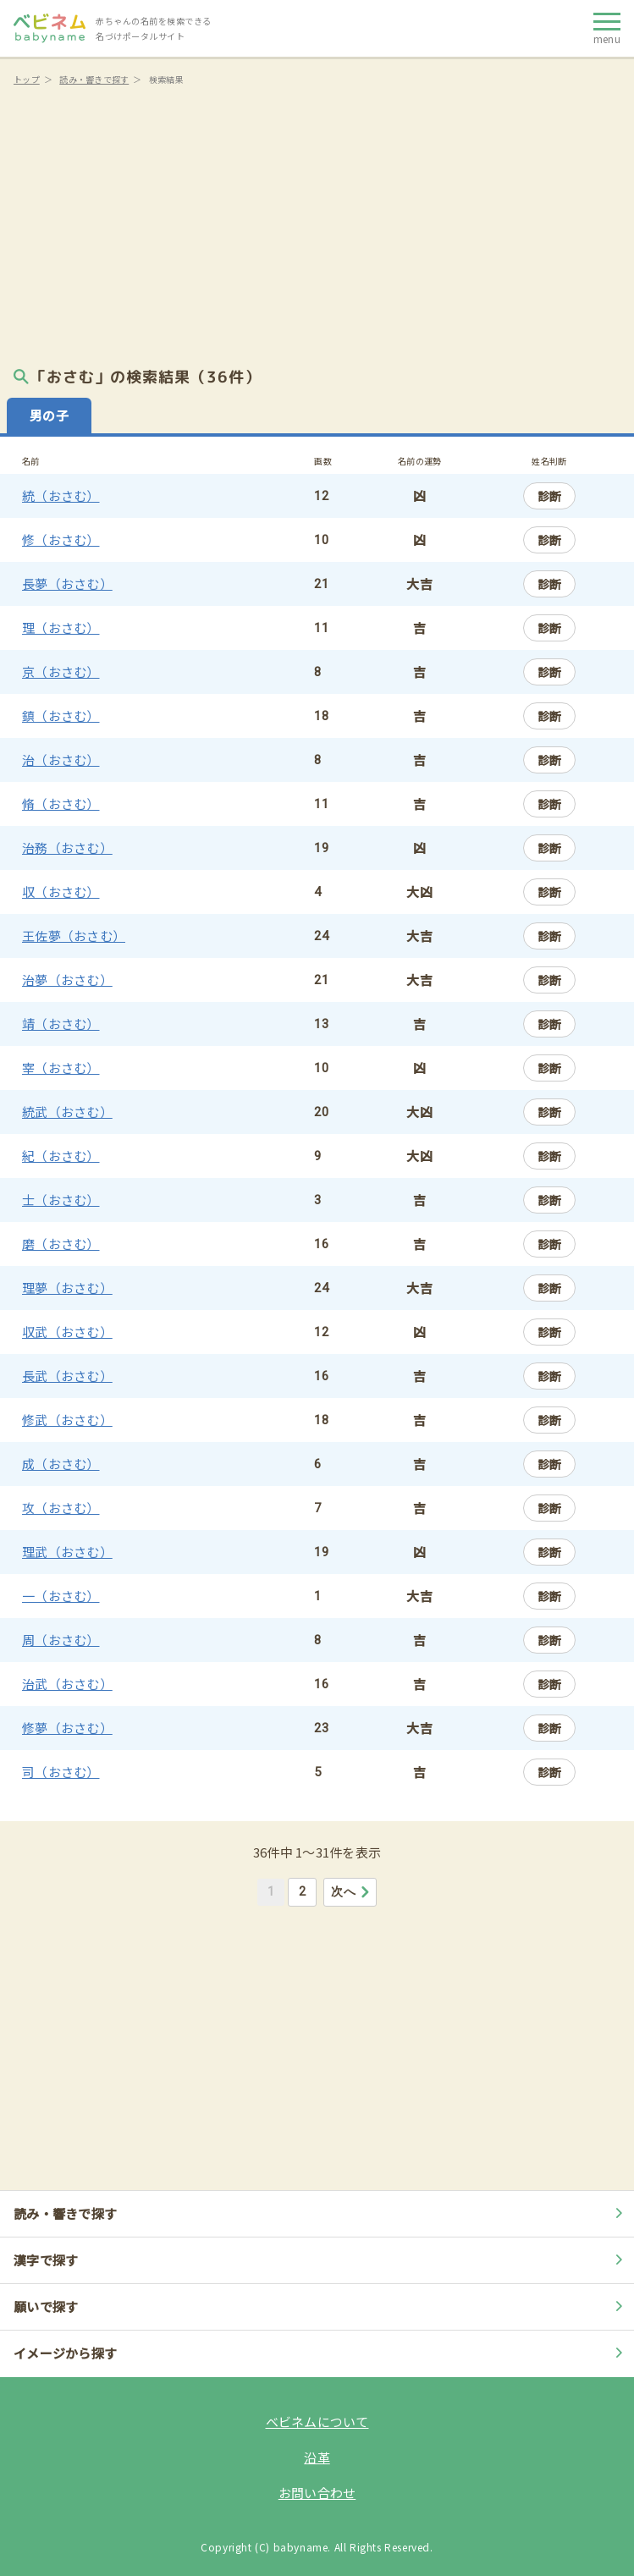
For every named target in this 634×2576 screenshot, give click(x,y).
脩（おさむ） (61, 803)
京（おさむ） (61, 671)
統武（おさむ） (67, 1111)
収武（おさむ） (67, 1331)
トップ (27, 79)
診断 (550, 495)
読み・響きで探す (94, 79)
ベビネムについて (317, 2421)
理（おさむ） (61, 627)
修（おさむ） (61, 539)
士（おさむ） (61, 1199)
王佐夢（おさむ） (73, 935)
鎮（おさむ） (61, 715)
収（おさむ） (61, 891)
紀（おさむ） (61, 1155)
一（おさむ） (61, 1595)
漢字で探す (320, 2260)
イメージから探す (320, 2353)
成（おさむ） (61, 1463)
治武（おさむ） (67, 1684)
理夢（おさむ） (67, 1287)
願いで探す (320, 2306)
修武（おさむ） (67, 1419)
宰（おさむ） (61, 1067)
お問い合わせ (317, 2493)
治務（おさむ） (67, 847)
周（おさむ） (61, 1640)
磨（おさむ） (61, 1243)
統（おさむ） (61, 495)
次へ (351, 1891)
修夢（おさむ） (67, 1728)
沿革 (317, 2457)
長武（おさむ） (67, 1375)
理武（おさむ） (67, 1551)
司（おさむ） (61, 1772)
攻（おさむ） (61, 1507)
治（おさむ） (61, 759)
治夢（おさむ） (67, 979)
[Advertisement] (317, 220)
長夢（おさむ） (67, 583)
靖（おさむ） (61, 1023)
